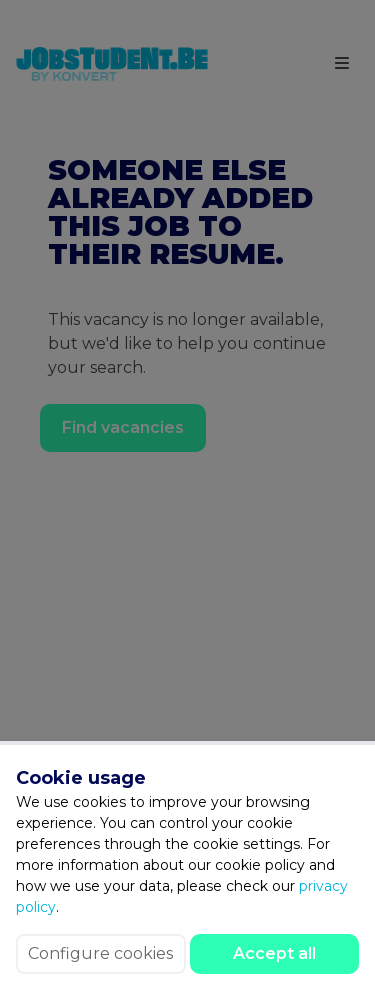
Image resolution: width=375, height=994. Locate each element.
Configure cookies (100, 953)
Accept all (274, 953)
